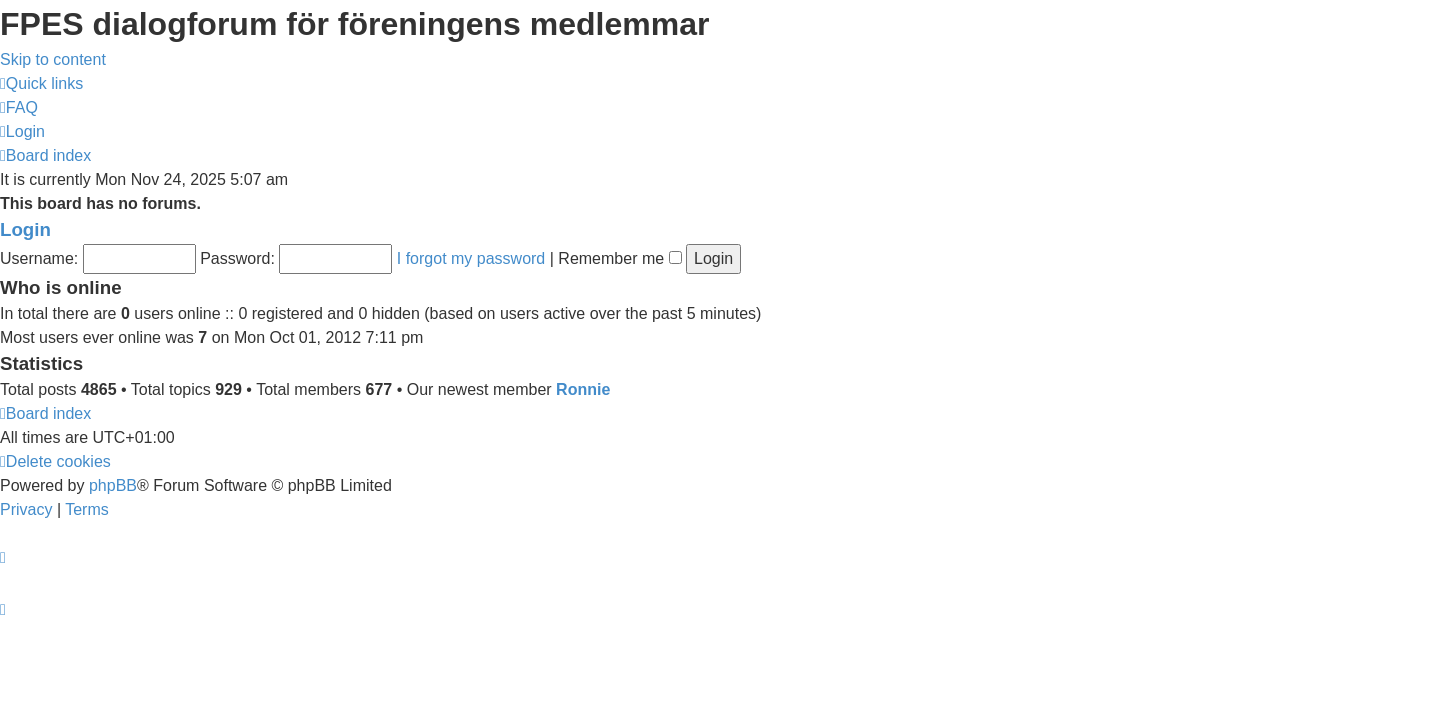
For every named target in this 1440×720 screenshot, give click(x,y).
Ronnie (583, 389)
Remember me (619, 258)
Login (25, 229)
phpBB (113, 485)
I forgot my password (471, 258)
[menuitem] (19, 107)
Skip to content (53, 59)
